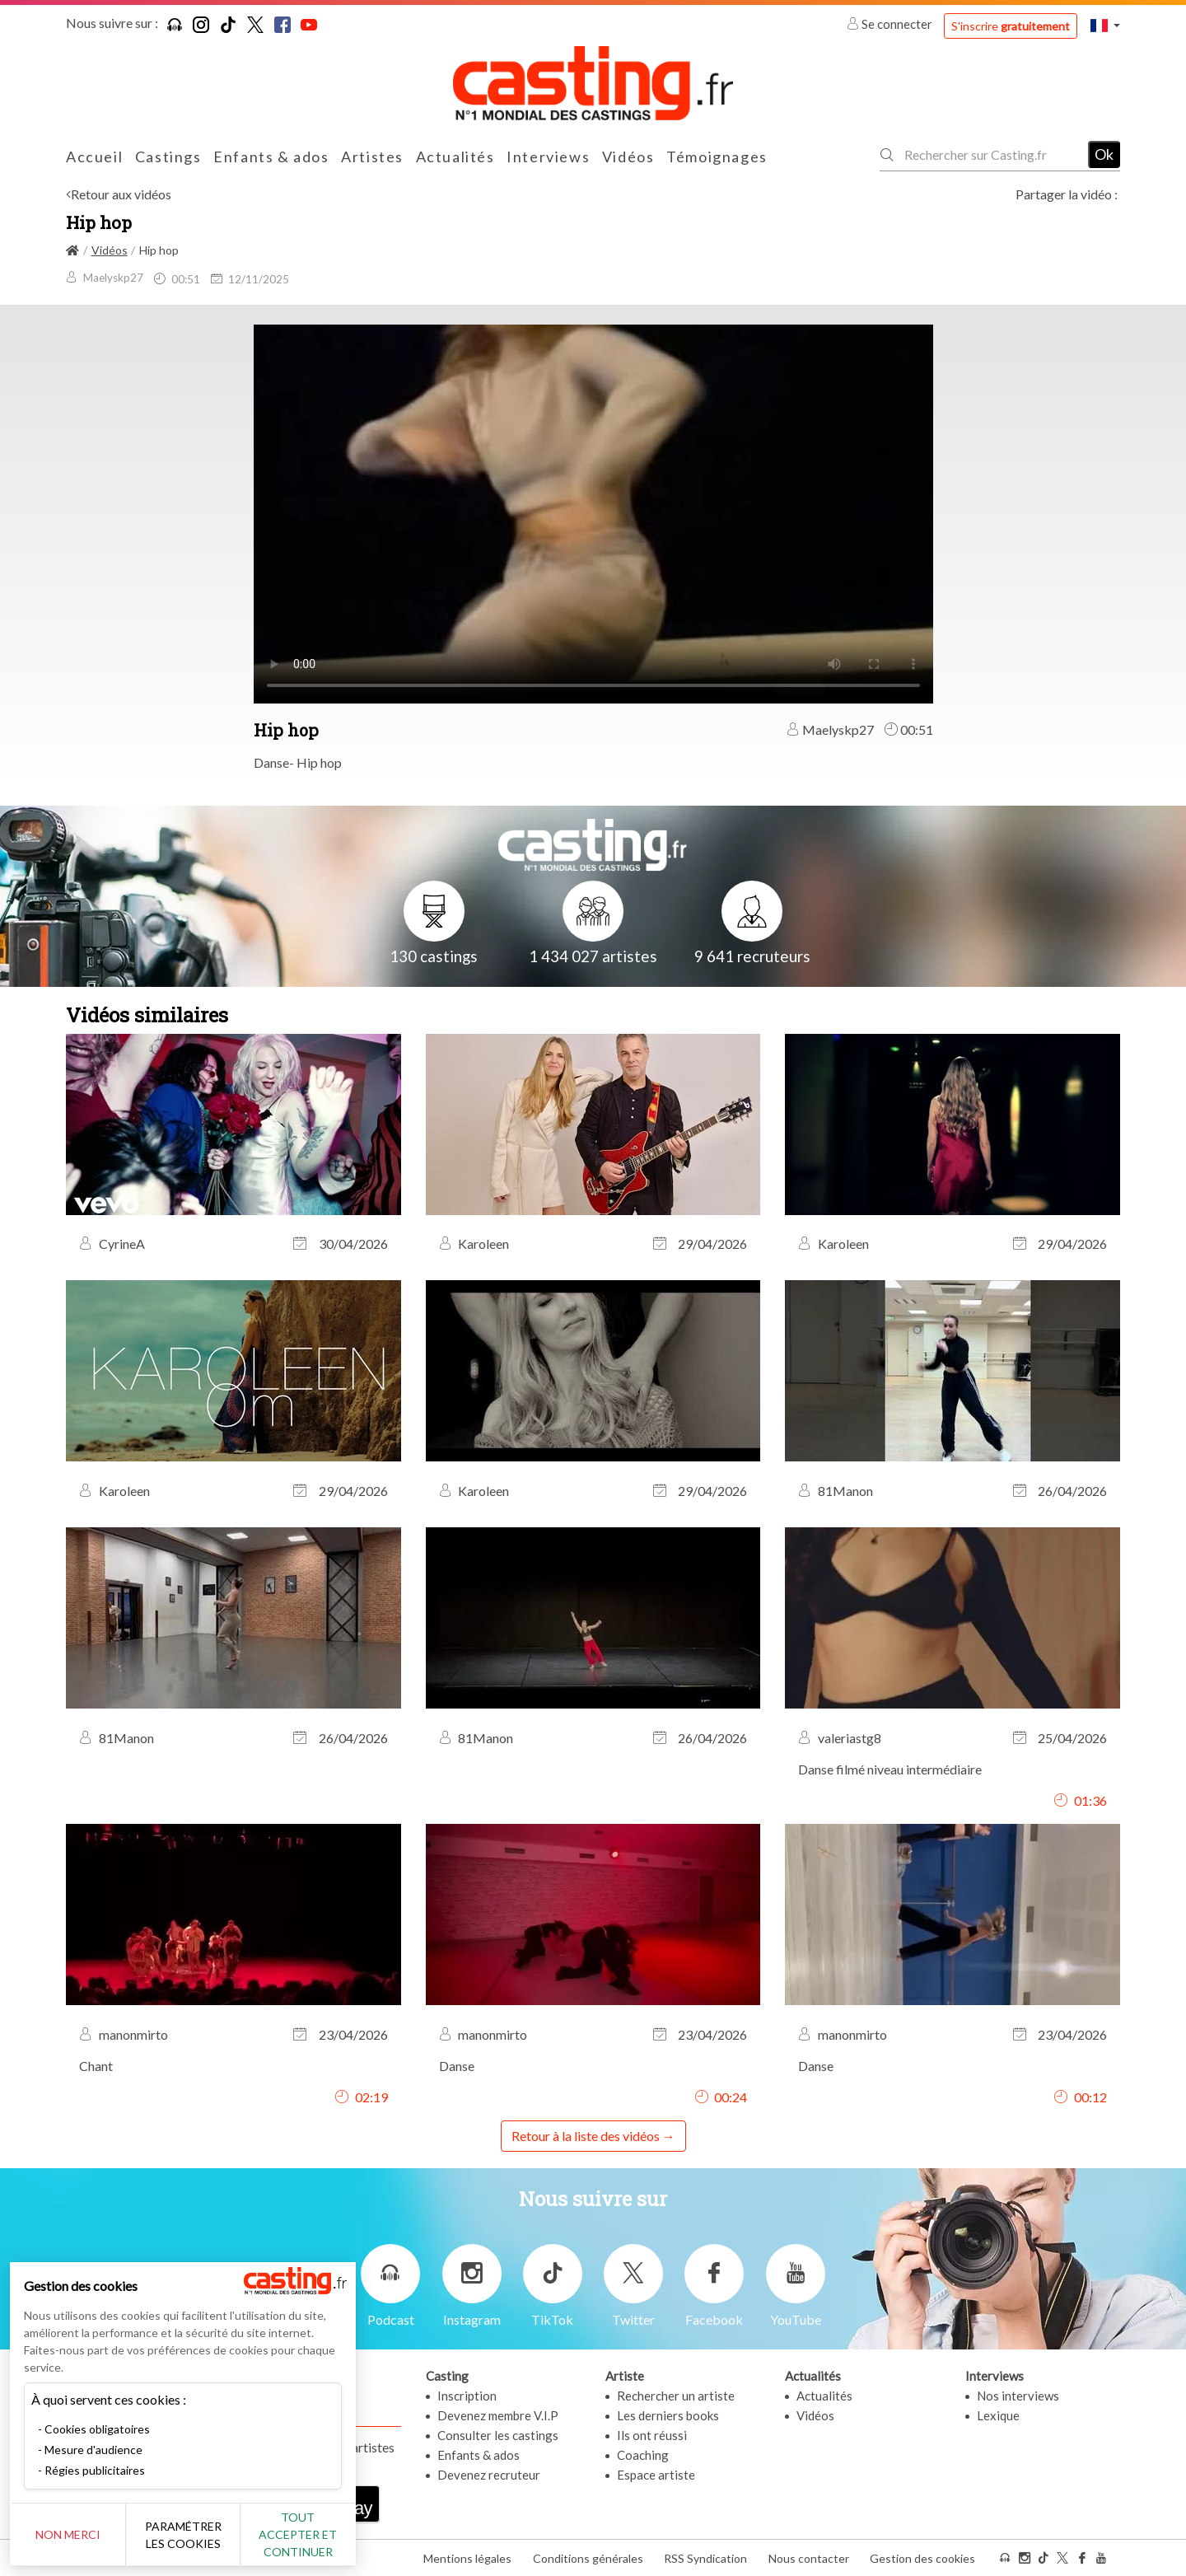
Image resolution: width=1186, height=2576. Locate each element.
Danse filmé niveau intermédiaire (890, 1769)
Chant (96, 2065)
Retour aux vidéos (121, 194)
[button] (1105, 25)
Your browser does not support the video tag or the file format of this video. (593, 512)
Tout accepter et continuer (298, 2534)
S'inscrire (1010, 26)
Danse (456, 2065)
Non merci (67, 2534)
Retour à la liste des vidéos (585, 2136)
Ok (1104, 154)
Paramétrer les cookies (183, 2534)
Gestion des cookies (922, 2558)
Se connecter (891, 23)
